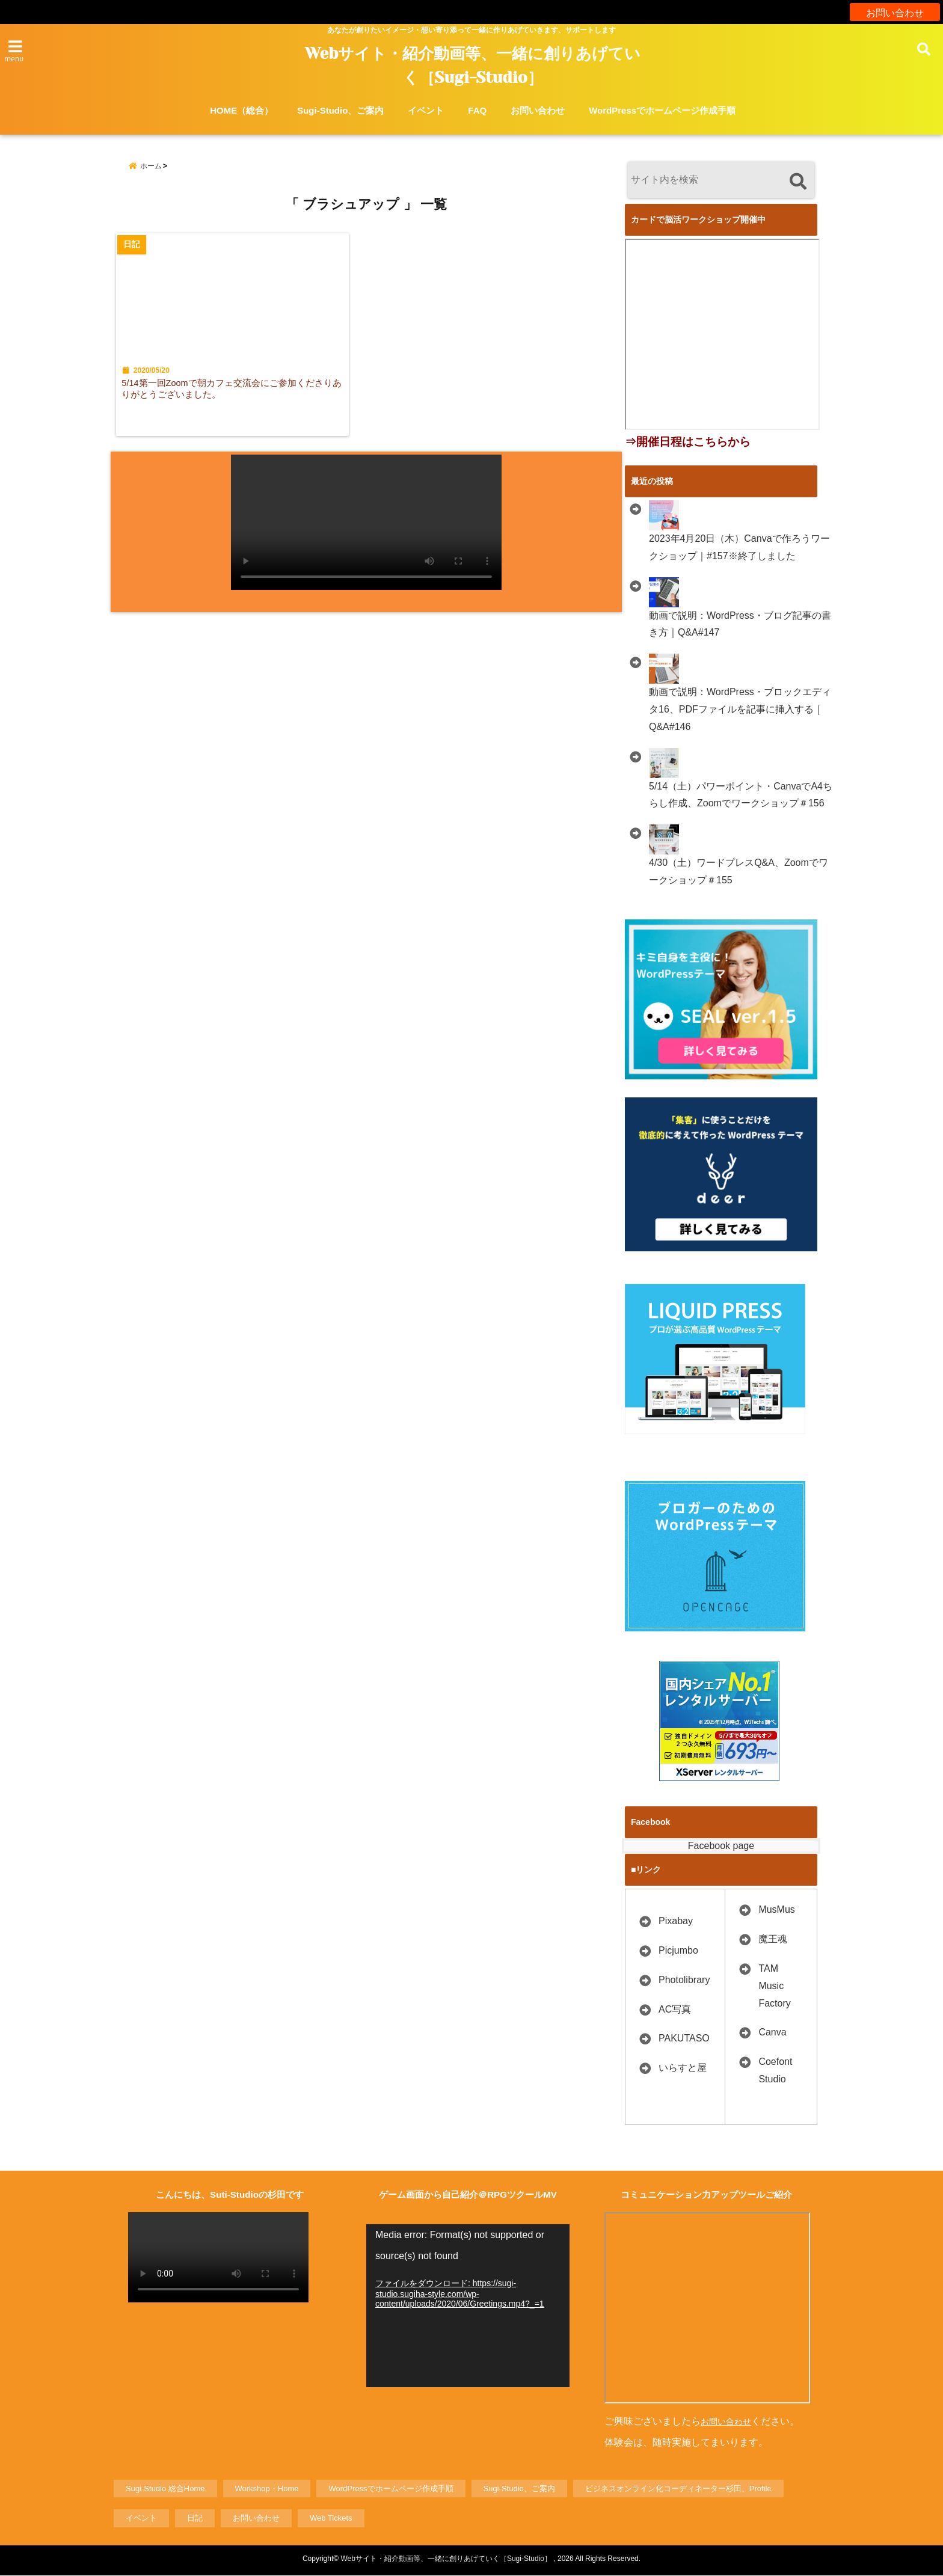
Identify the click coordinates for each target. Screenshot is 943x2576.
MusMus (776, 1909)
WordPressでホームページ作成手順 (662, 110)
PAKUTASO (684, 2038)
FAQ (477, 110)
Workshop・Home (267, 2489)
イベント (426, 110)
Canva (772, 2032)
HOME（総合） (241, 110)
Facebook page (721, 1846)
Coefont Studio (775, 2070)
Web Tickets (331, 2518)
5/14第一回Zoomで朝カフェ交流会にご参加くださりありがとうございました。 (235, 396)
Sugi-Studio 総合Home (165, 2489)
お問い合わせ (895, 12)
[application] (468, 2305)
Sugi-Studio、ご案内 (340, 110)
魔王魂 (772, 1939)
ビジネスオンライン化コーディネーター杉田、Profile (678, 2489)
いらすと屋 (683, 2067)
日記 (195, 2518)
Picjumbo (678, 1950)
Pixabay (676, 1921)
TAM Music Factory (774, 1985)
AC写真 (675, 2009)
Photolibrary (684, 1980)
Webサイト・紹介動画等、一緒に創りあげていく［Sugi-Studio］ (472, 65)
